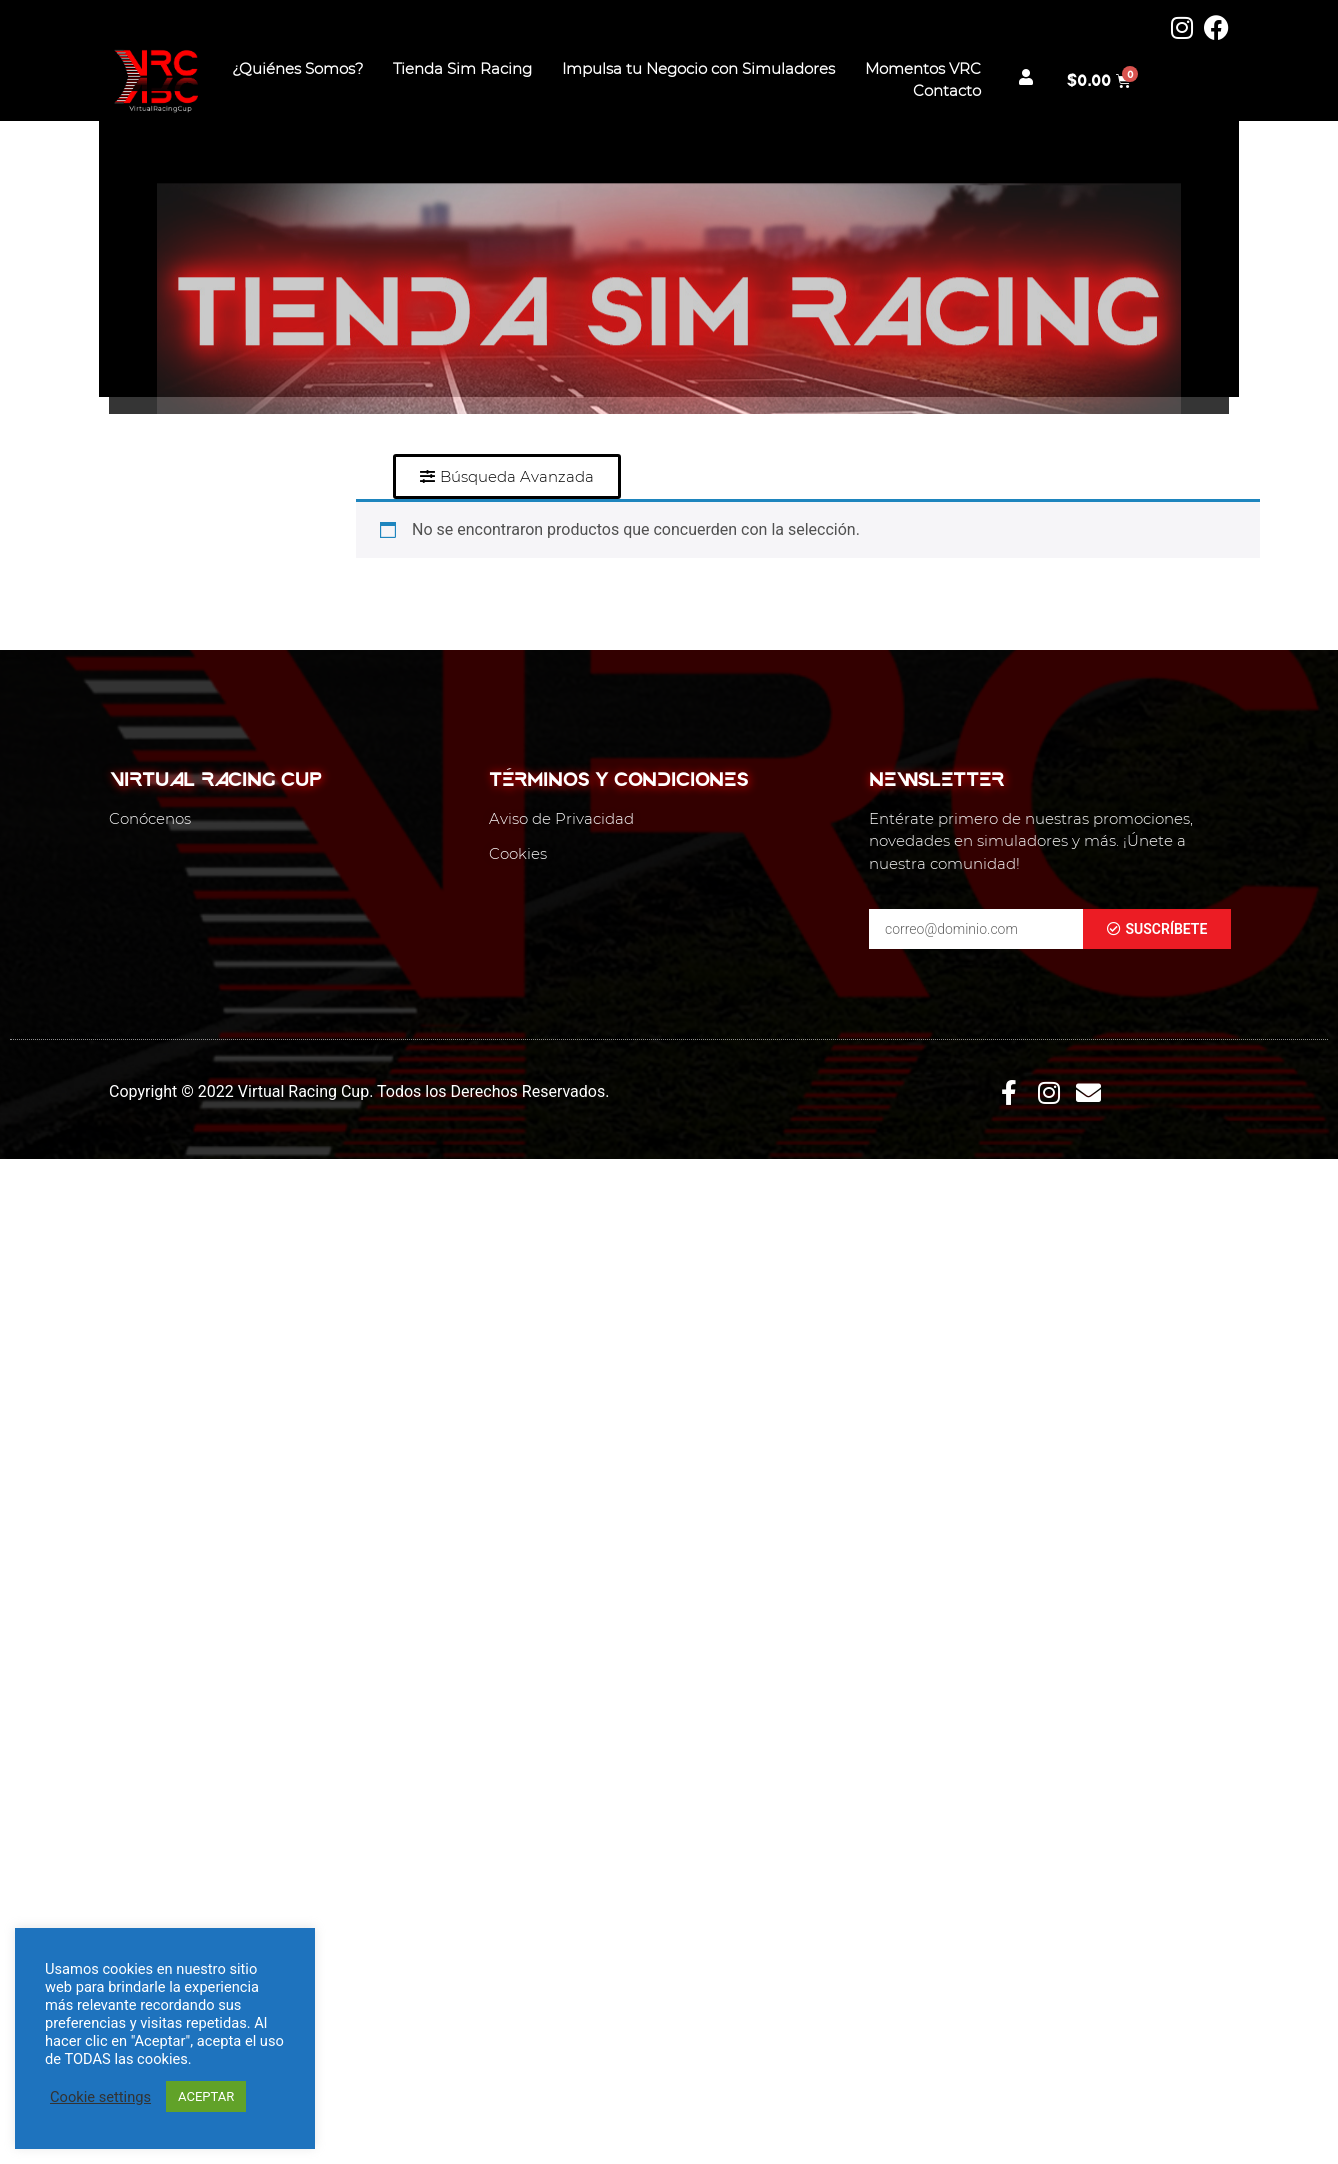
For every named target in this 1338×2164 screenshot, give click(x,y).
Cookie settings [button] (100, 2097)
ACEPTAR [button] (206, 2096)
